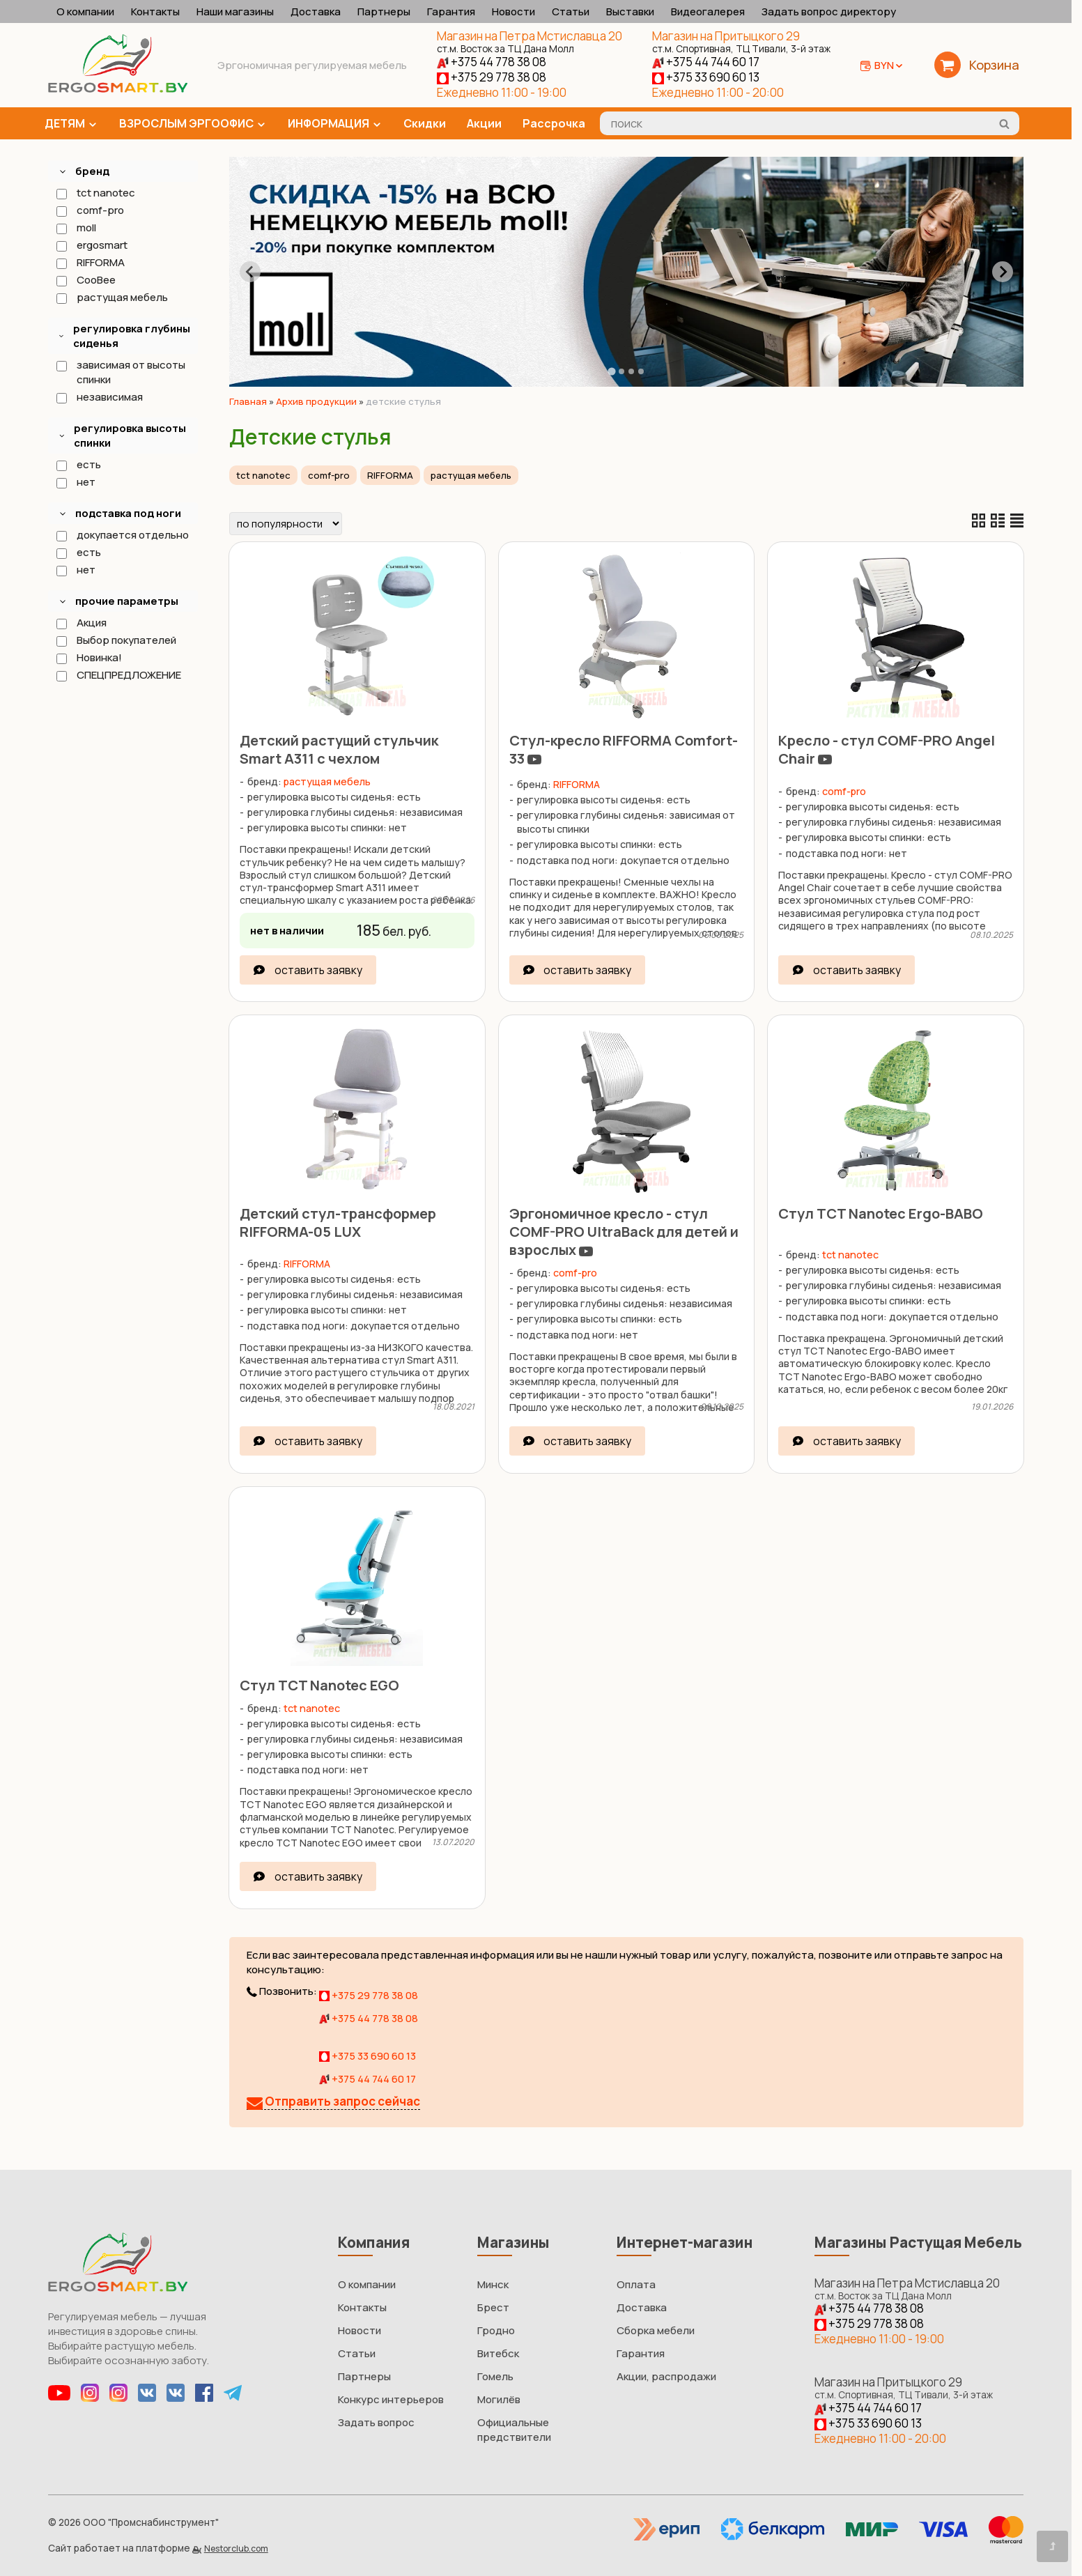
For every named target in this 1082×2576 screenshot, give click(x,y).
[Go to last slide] (250, 271)
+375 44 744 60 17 (705, 62)
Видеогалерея (708, 11)
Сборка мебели (656, 2330)
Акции (484, 123)
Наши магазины (235, 11)
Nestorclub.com (236, 2548)
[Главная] (117, 89)
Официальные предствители (514, 2429)
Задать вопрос (376, 2422)
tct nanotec (95, 192)
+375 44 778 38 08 (491, 62)
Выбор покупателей (115, 640)
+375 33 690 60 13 (705, 77)
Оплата (636, 2284)
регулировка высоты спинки (130, 435)
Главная (248, 401)
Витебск (498, 2353)
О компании (85, 11)
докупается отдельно (122, 534)
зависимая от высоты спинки (120, 372)
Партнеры (383, 11)
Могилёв (498, 2399)
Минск (493, 2284)
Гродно (496, 2330)
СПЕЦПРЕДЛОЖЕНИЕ (118, 675)
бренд (92, 171)
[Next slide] (1002, 271)
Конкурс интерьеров (391, 2399)
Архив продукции (316, 401)
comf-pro (89, 210)
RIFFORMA (90, 262)
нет (75, 482)
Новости (513, 11)
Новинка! (88, 657)
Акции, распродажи (666, 2376)
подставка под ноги (128, 513)
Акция (81, 622)
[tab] (611, 371)
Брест (493, 2307)
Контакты (155, 11)
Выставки (630, 11)
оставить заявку (318, 970)
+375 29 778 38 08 (491, 77)
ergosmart (91, 245)
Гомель (495, 2376)
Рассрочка (554, 123)
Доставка (316, 11)
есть (78, 464)
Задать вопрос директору (829, 11)
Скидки (424, 123)
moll (75, 227)
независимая (99, 397)
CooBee (85, 279)
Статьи (570, 11)
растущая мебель (111, 297)
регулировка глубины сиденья (131, 335)
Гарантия (451, 11)
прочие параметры (126, 601)
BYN (889, 65)
